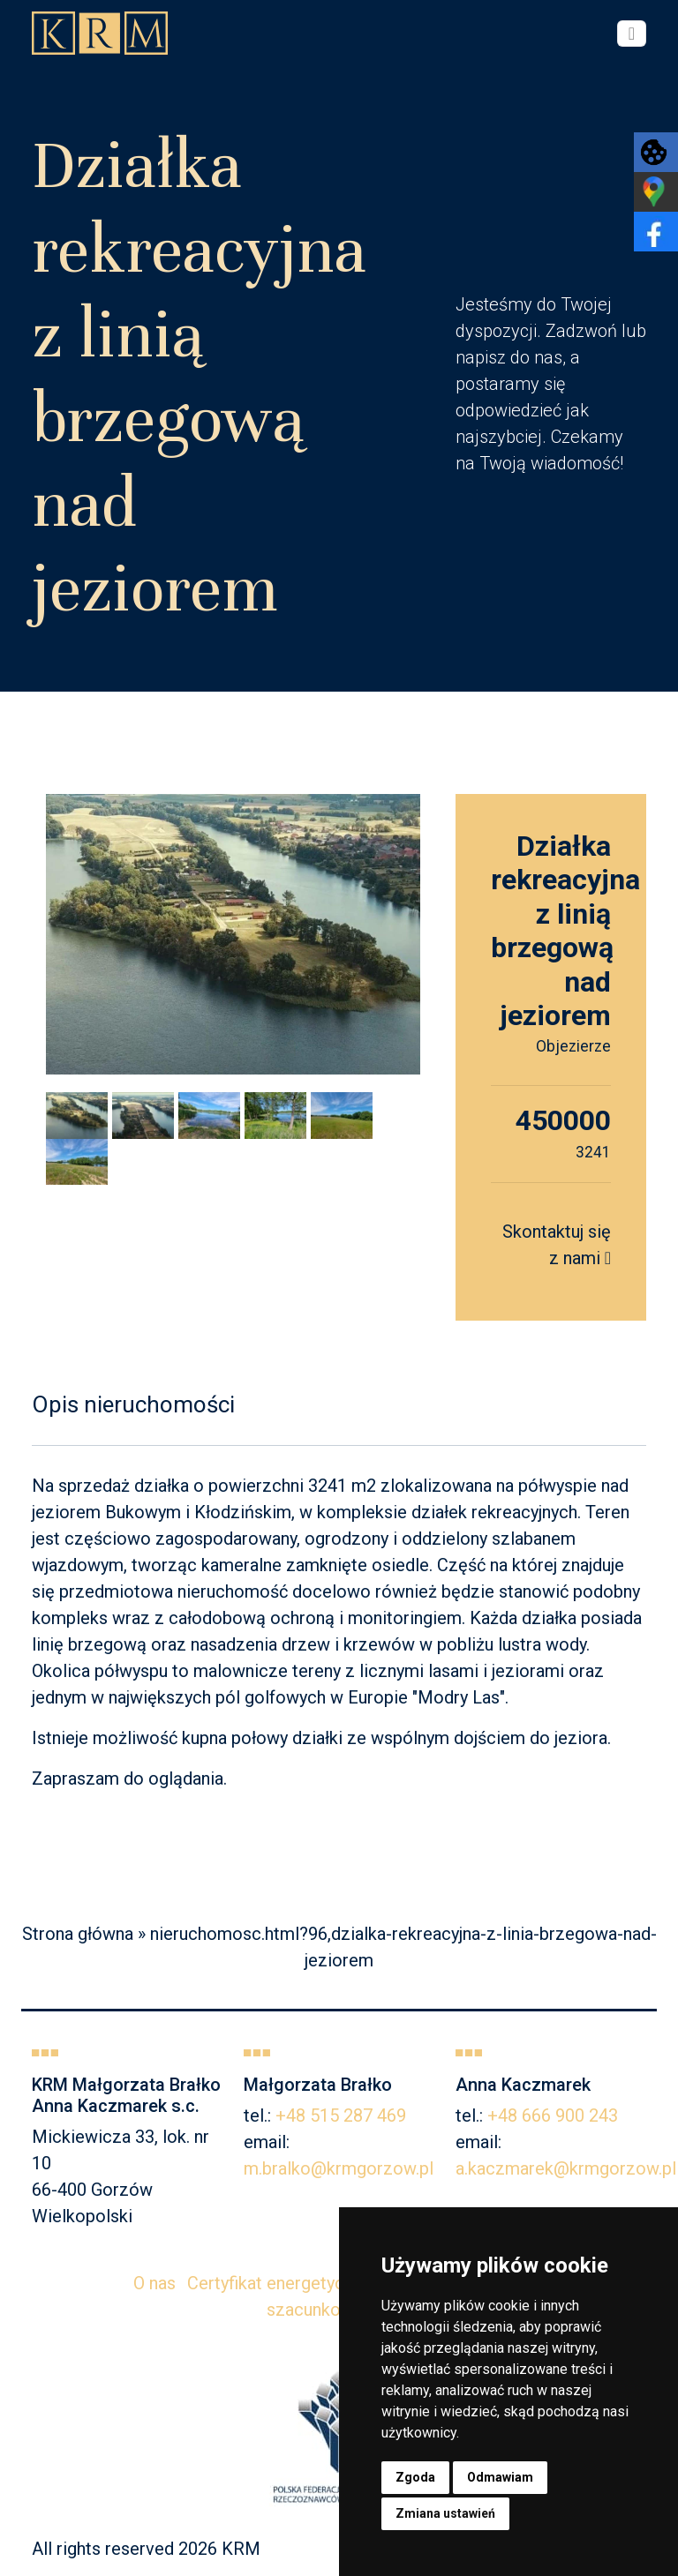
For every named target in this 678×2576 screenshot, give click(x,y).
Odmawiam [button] (500, 2477)
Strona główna (77, 1933)
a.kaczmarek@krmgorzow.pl (566, 2168)
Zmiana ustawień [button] (445, 2513)
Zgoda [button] (415, 2477)
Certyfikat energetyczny (279, 2283)
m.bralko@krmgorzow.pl (338, 2168)
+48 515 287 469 (340, 2115)
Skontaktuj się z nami (556, 1245)
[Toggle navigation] (631, 33)
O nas (154, 2283)
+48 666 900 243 (552, 2115)
